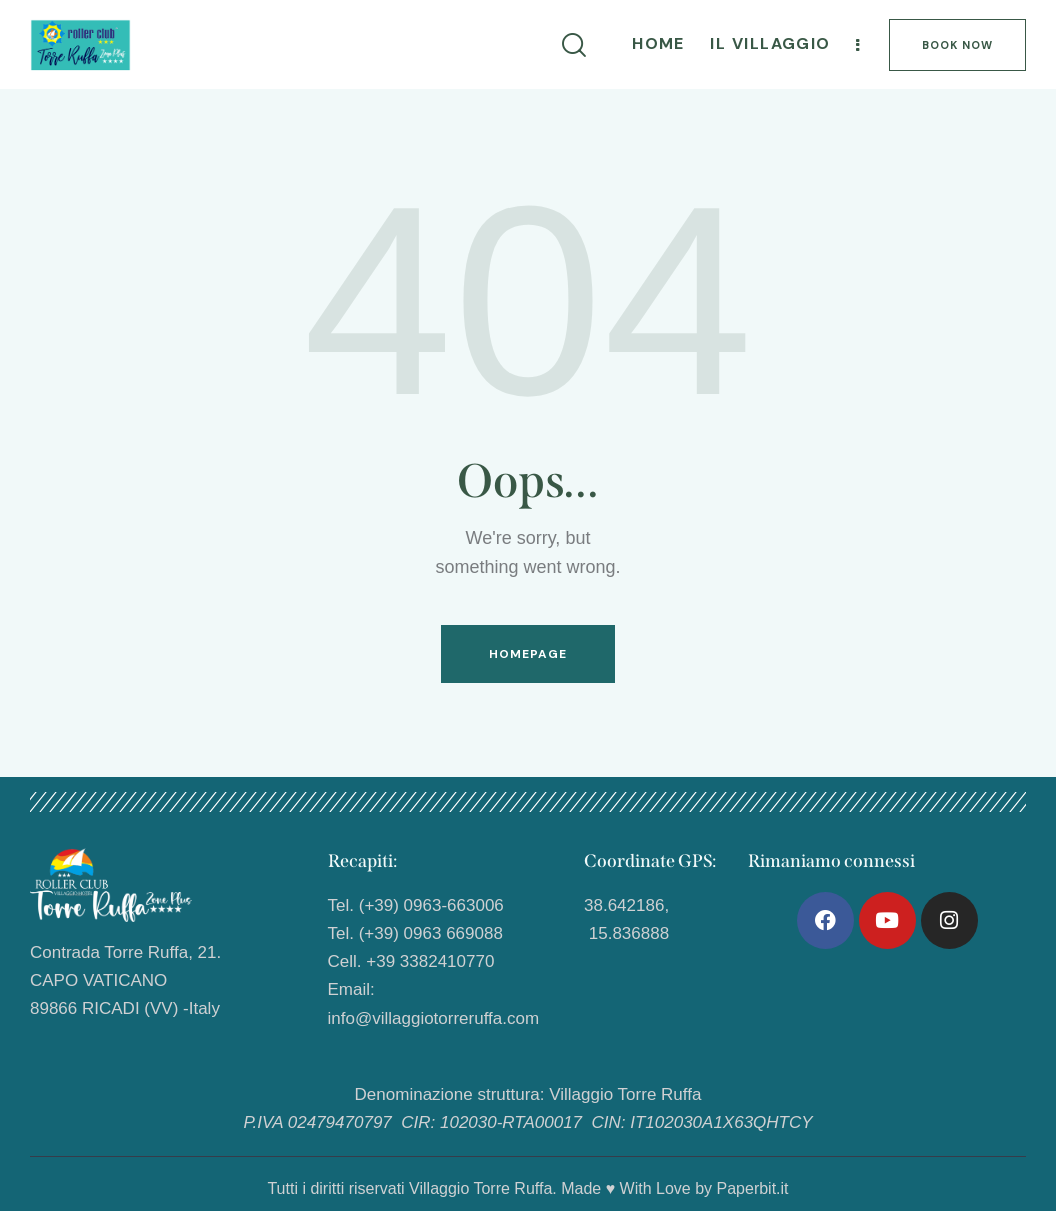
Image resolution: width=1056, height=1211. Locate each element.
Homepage (528, 654)
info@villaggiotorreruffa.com (434, 1018)
